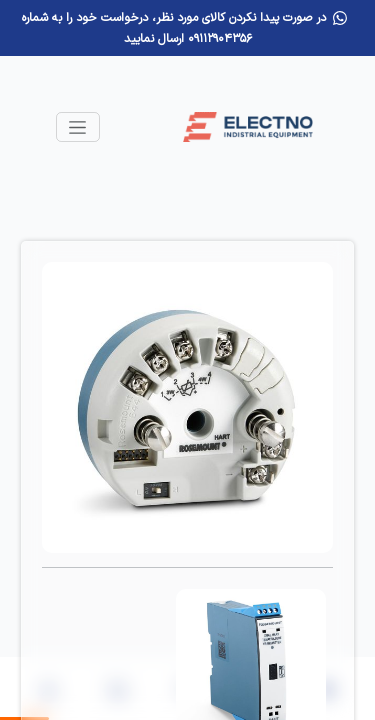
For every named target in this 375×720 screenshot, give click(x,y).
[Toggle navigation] (78, 127)
